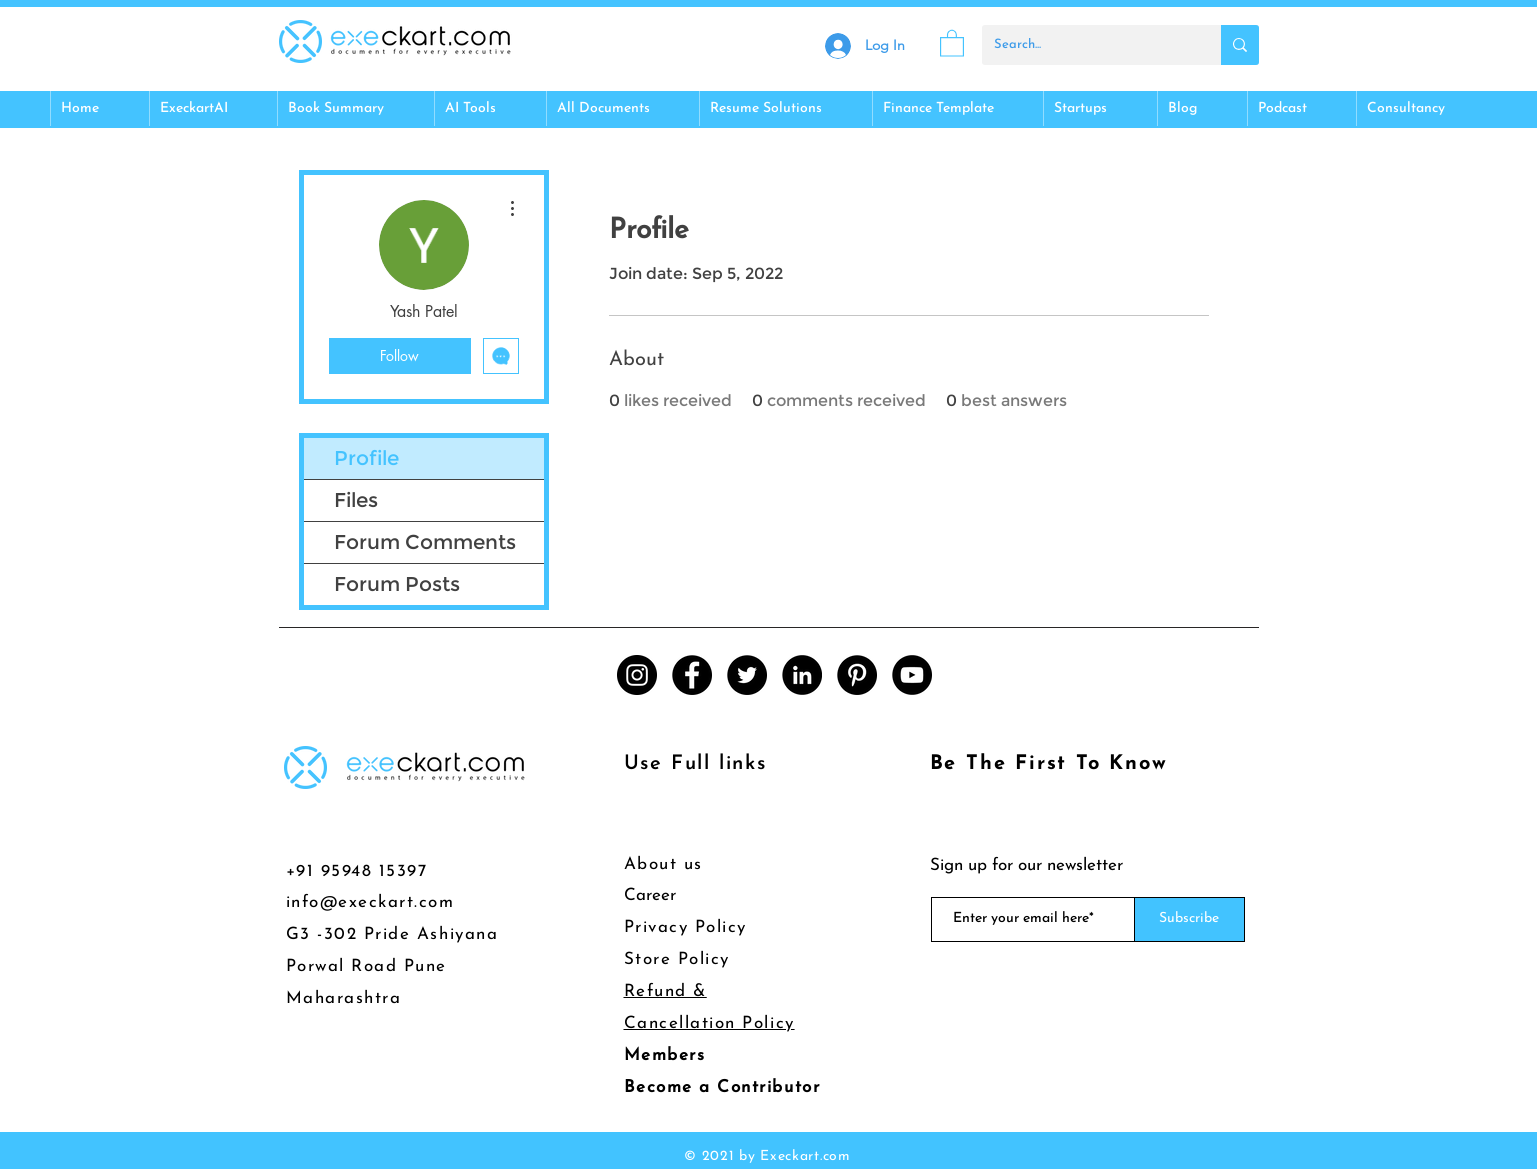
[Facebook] (692, 675)
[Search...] (1086, 45)
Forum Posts (397, 584)
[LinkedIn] (802, 675)
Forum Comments (425, 542)
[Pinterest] (857, 675)
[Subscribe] (1189, 919)
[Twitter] (747, 675)
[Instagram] (637, 675)
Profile (366, 458)
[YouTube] (912, 675)
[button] (952, 42)
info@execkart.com (370, 902)
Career (650, 895)
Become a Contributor (722, 1087)
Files (356, 500)
